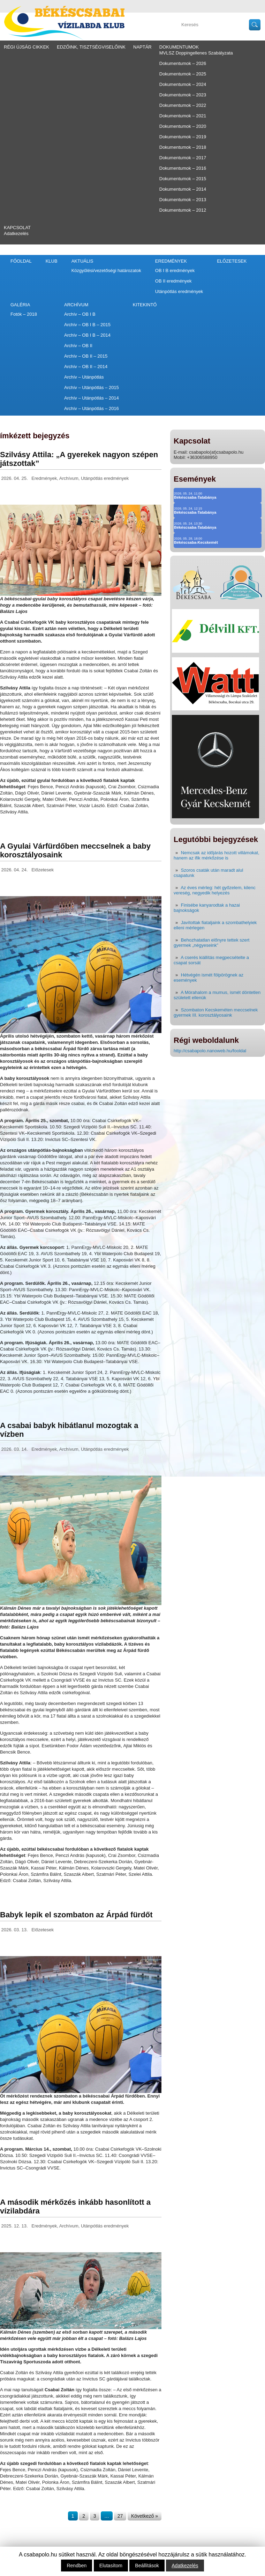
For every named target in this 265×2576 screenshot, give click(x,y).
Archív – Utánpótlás (84, 377)
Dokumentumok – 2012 (182, 210)
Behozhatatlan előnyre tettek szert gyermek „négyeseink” (211, 942)
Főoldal (21, 261)
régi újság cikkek (26, 47)
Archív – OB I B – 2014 (87, 335)
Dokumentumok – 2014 (182, 189)
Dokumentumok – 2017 (182, 157)
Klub (52, 261)
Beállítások (147, 2565)
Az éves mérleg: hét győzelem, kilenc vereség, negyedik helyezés (215, 890)
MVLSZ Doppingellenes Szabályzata (196, 53)
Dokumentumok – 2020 (182, 126)
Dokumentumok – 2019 (182, 136)
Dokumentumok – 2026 (182, 63)
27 (120, 2516)
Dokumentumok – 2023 (182, 94)
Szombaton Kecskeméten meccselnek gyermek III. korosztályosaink (216, 1012)
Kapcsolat (17, 227)
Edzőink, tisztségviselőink (91, 47)
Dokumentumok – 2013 (182, 199)
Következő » (144, 2516)
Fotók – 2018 (23, 314)
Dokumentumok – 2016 (182, 168)
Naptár (142, 47)
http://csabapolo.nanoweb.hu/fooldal (210, 1050)
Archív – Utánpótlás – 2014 (91, 398)
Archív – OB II (78, 345)
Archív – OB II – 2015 (85, 356)
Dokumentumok (179, 47)
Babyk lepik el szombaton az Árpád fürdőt (76, 1914)
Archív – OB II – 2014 (85, 366)
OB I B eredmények (175, 270)
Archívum (76, 304)
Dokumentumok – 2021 (182, 115)
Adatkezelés (16, 233)
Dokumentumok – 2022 (182, 105)
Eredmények (171, 261)
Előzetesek (232, 261)
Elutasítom (110, 2565)
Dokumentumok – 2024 (182, 84)
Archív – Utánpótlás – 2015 (91, 387)
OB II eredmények (173, 281)
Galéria (20, 304)
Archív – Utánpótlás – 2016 (91, 408)
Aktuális (82, 261)
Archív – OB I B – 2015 (87, 324)
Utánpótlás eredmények (179, 291)
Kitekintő (145, 304)
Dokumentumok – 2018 (182, 147)
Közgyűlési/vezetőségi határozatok (106, 270)
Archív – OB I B (80, 314)
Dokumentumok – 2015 (182, 178)
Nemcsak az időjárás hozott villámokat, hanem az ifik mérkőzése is (216, 855)
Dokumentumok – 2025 (182, 73)
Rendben (76, 2565)
